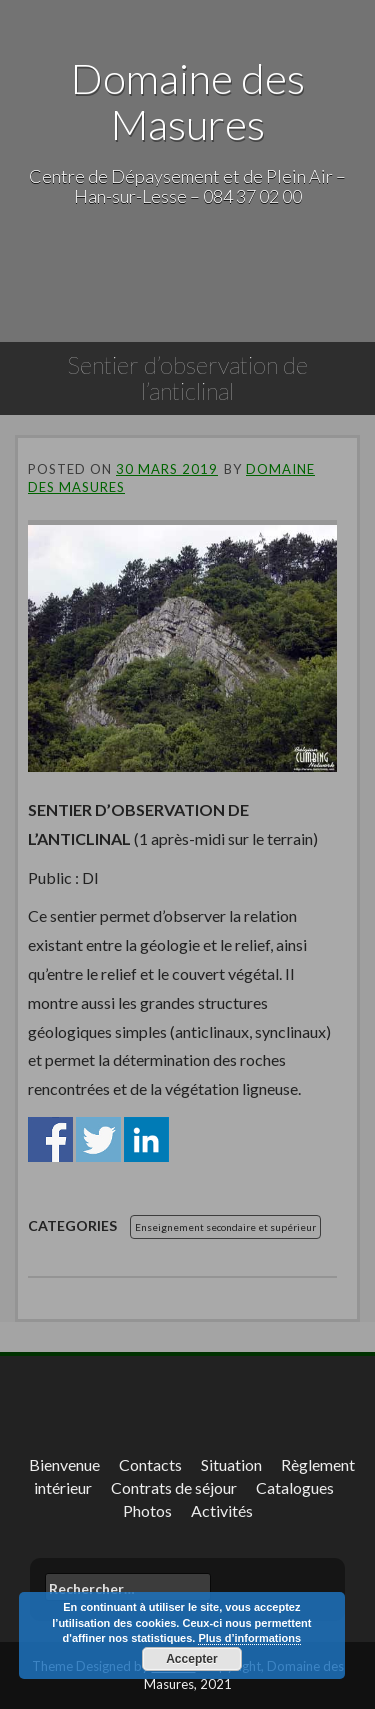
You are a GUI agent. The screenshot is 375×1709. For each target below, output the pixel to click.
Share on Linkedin (146, 1139)
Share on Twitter (98, 1139)
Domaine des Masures (188, 101)
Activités (222, 1510)
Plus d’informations (249, 1638)
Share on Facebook (50, 1139)
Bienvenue (64, 1464)
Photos (147, 1510)
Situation (231, 1464)
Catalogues (295, 1487)
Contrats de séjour (174, 1487)
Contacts (150, 1464)
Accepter (191, 1659)
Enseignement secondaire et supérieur (225, 1227)
